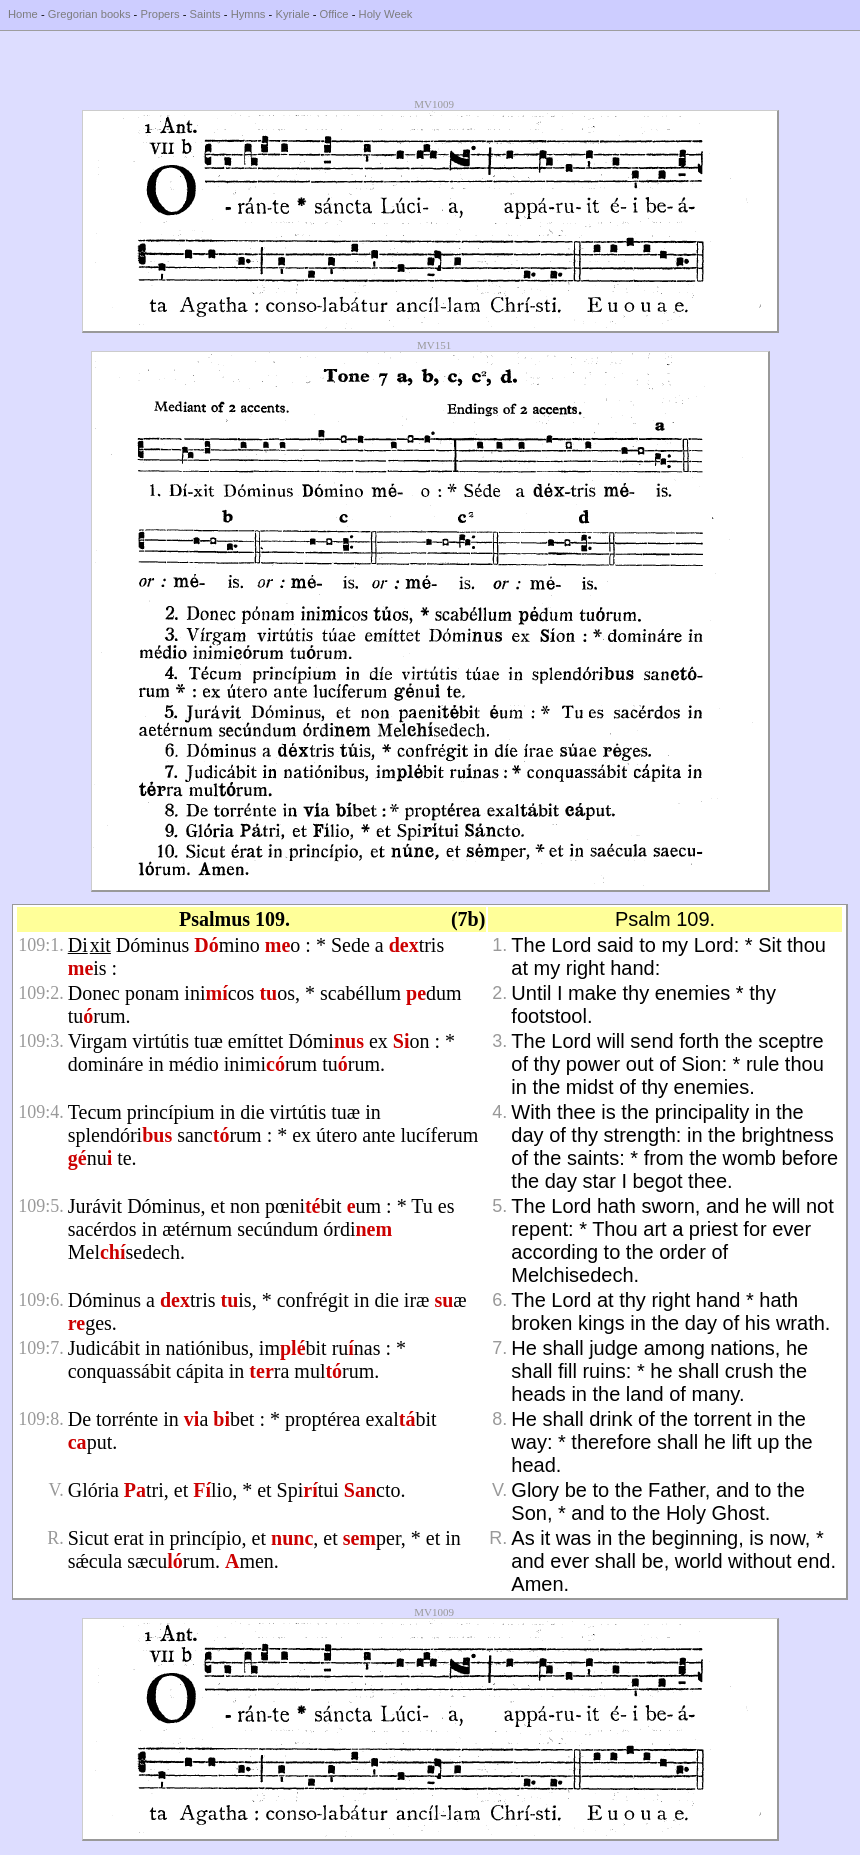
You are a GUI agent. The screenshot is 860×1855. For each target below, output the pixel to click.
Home (23, 14)
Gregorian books (89, 14)
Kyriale (292, 14)
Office (334, 14)
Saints (205, 14)
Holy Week (386, 14)
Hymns (248, 14)
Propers (159, 14)
